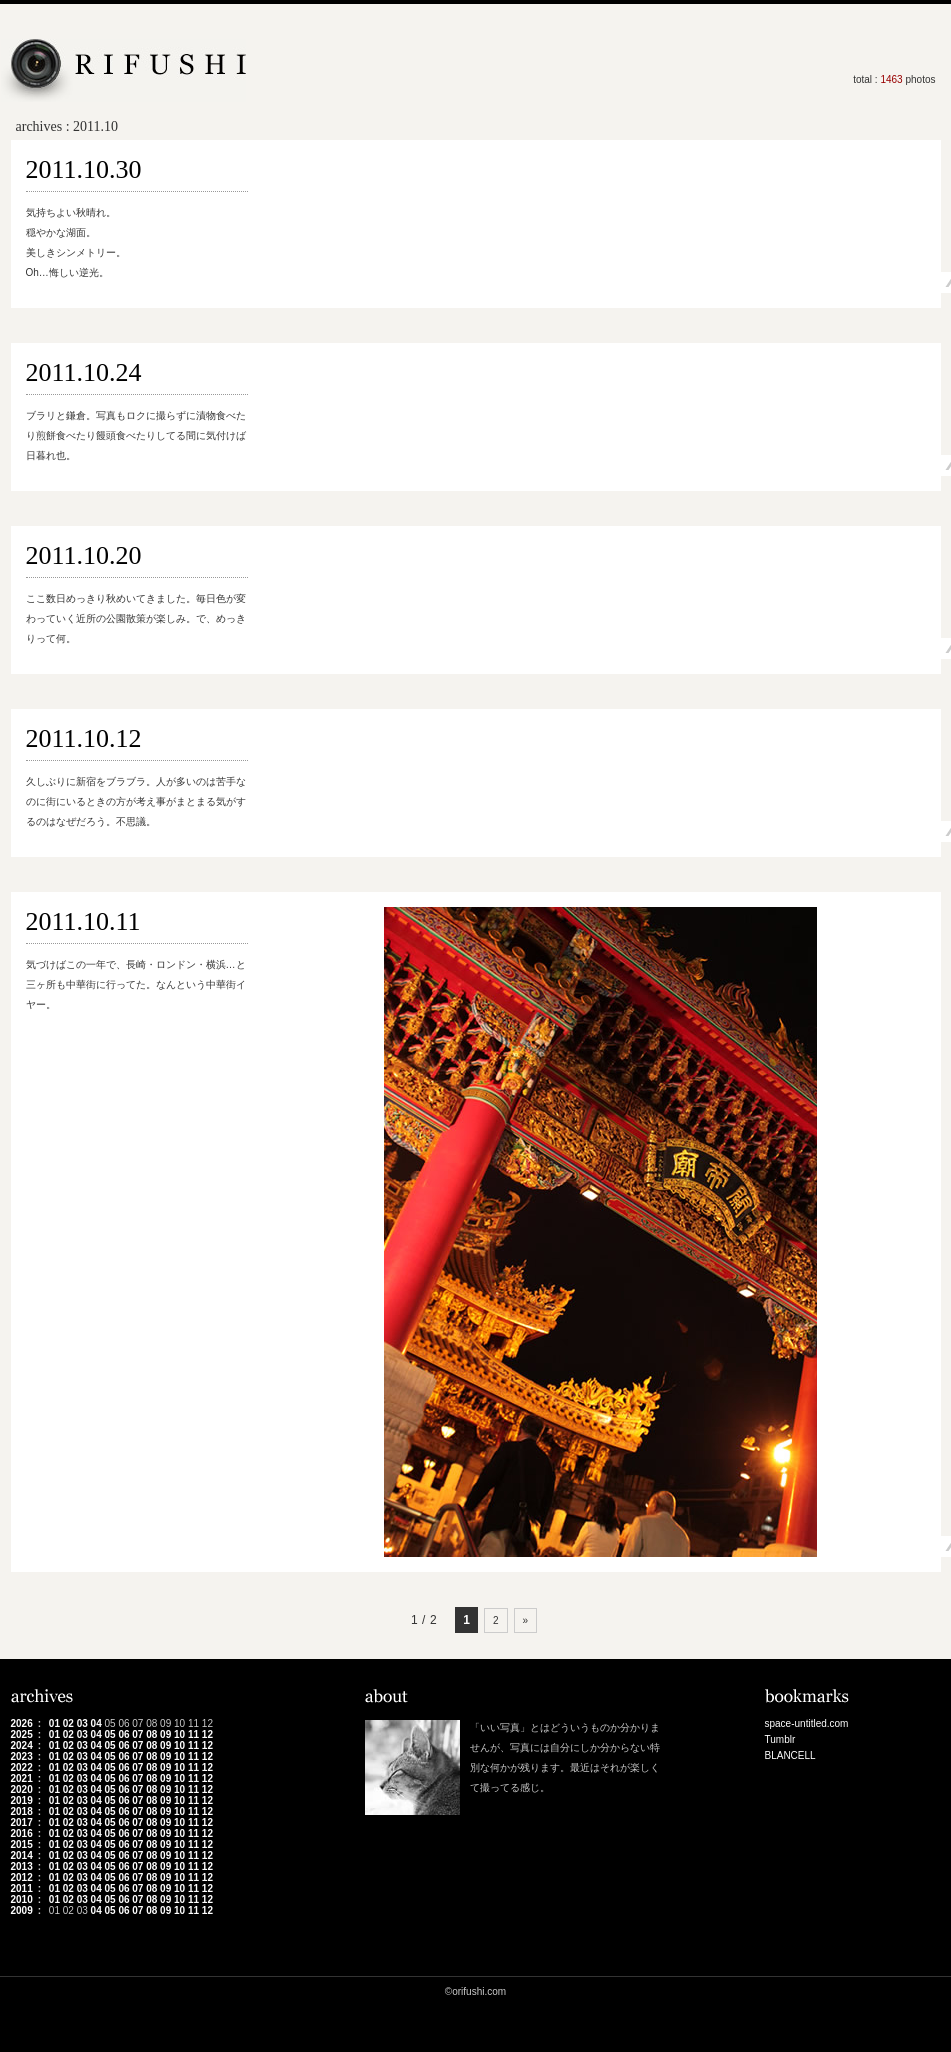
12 (207, 1734)
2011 (22, 1888)
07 (137, 1734)
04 (96, 1723)
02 (68, 1723)
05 (109, 1734)
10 (179, 1734)
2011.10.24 (84, 372)
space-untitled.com (807, 1723)
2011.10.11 (83, 921)
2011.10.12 (84, 738)
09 (165, 1734)
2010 (22, 1899)
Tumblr (780, 1739)
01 (54, 1723)
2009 (22, 1910)
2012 (22, 1877)
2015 (22, 1844)
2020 (22, 1789)
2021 (22, 1778)
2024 (22, 1745)
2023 (22, 1756)
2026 (22, 1723)
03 (82, 1723)
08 (151, 1734)
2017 (22, 1822)
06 (123, 1734)
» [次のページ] (526, 1620)
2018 (22, 1811)
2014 (22, 1855)
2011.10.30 (84, 169)
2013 (22, 1866)
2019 (22, 1800)
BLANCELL (790, 1755)
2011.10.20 (84, 555)
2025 (22, 1734)
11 (193, 1734)
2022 (22, 1767)
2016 (22, 1833)
